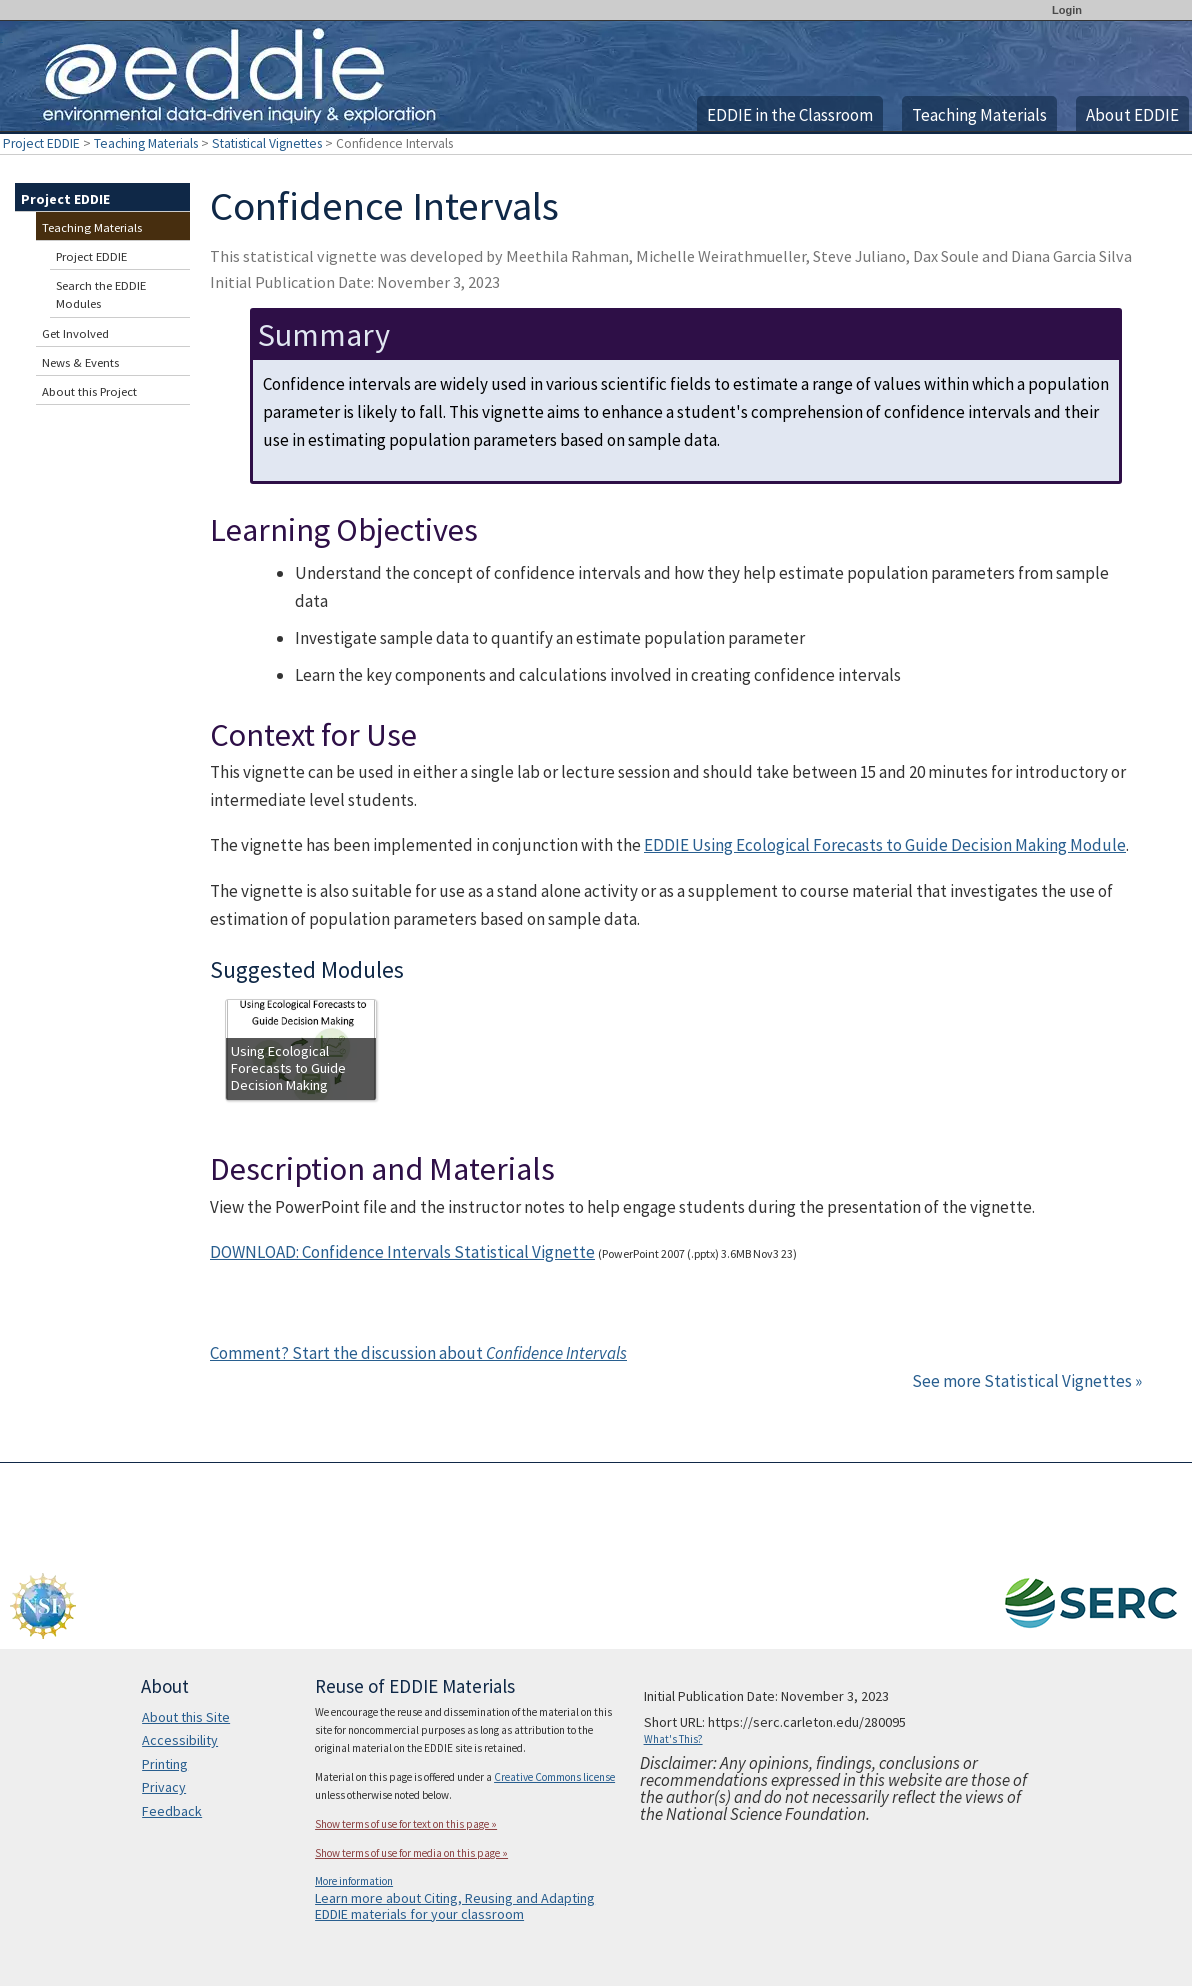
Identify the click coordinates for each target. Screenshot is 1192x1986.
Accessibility (180, 1740)
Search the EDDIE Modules (101, 294)
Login (1067, 10)
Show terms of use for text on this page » (406, 1824)
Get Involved (75, 333)
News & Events (80, 362)
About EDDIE (1132, 115)
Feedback (172, 1811)
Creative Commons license (554, 1777)
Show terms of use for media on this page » (411, 1853)
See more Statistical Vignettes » (1027, 1381)
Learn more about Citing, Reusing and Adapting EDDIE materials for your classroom (455, 1906)
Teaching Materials (979, 115)
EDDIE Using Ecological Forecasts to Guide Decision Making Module (885, 845)
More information (354, 1881)
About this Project (89, 391)
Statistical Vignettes (267, 143)
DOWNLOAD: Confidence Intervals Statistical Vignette (402, 1252)
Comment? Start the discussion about (418, 1353)
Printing (165, 1764)
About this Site (186, 1717)
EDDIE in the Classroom (790, 115)
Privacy (164, 1787)
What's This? (673, 1739)
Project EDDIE (41, 143)
